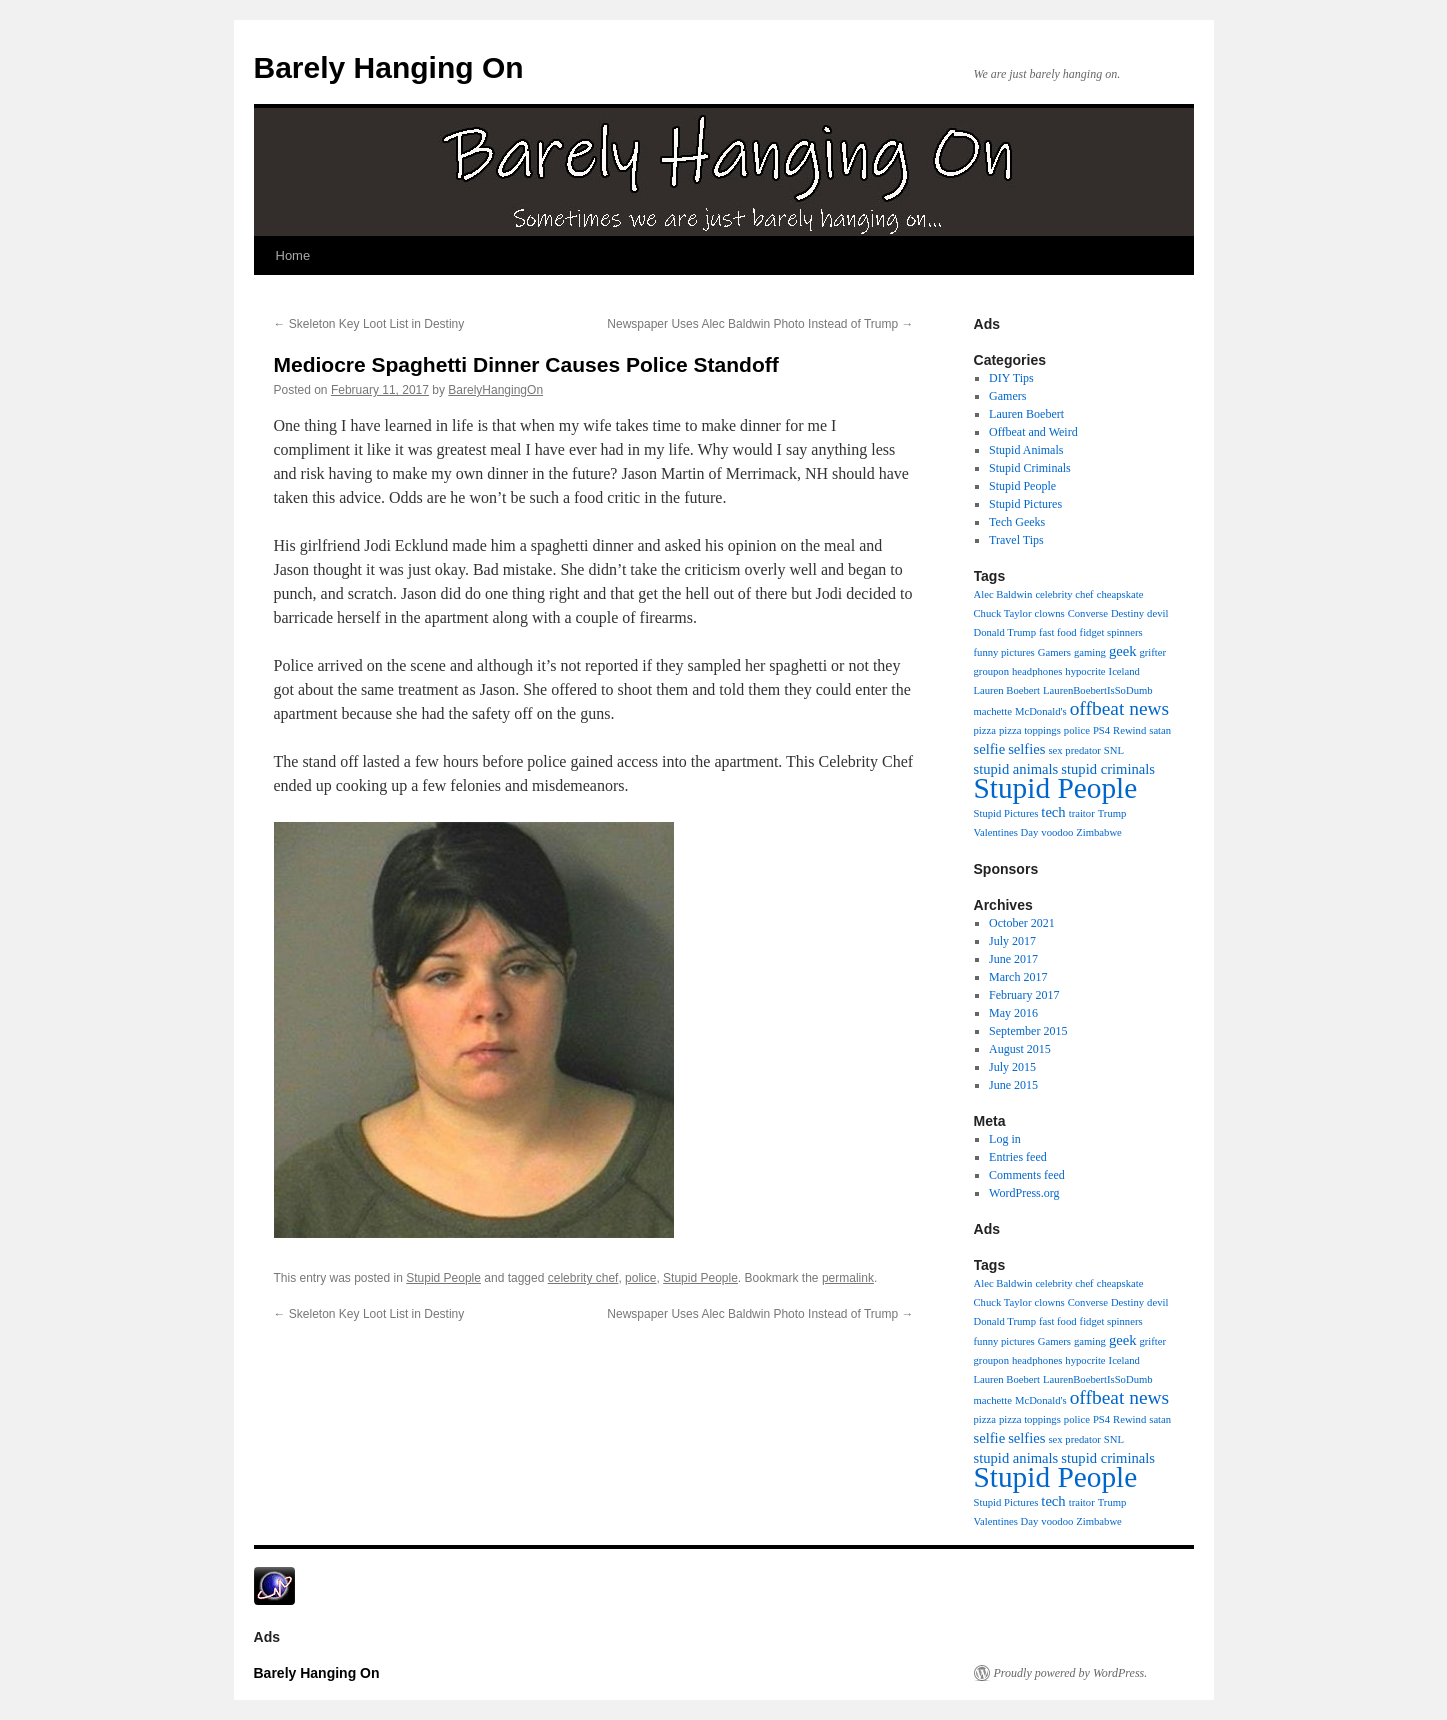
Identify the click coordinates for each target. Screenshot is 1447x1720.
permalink (848, 1278)
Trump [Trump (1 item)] (1112, 813)
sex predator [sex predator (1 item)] (1074, 750)
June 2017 (1013, 959)
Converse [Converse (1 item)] (1088, 613)
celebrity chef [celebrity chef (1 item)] (1064, 594)
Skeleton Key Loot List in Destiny (369, 324)
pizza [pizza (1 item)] (985, 730)
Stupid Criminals (1030, 468)
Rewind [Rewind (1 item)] (1129, 730)
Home (293, 255)
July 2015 (1012, 1067)
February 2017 (1024, 995)
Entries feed (1018, 1157)
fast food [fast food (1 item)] (1058, 632)
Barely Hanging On (389, 67)
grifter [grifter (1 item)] (1152, 652)
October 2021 (1022, 923)
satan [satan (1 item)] (1160, 730)
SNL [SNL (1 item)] (1114, 750)
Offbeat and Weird (1033, 432)
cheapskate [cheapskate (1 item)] (1120, 594)
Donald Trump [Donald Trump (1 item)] (1005, 632)
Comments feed (1027, 1175)
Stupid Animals (1026, 450)
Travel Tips (1016, 540)
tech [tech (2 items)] (1053, 812)
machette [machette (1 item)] (993, 711)
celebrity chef (583, 1278)
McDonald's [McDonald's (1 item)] (1041, 711)
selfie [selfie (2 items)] (990, 749)
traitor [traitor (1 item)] (1082, 813)
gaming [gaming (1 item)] (1090, 652)
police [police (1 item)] (1077, 730)
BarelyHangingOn (495, 390)
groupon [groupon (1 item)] (992, 671)
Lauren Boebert (1026, 414)
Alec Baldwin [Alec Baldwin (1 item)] (1003, 594)
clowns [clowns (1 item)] (1049, 613)
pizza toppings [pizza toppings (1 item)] (1030, 730)
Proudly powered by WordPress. (1071, 1673)
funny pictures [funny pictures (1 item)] (1004, 652)
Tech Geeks (1017, 522)
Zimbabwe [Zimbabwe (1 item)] (1099, 832)
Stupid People (443, 1278)
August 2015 (1020, 1049)
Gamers (1007, 396)
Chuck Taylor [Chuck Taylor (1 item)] (1003, 613)
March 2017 (1018, 977)
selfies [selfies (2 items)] (1026, 749)
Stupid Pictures (1025, 504)
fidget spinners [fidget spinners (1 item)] (1111, 632)
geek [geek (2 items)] (1123, 651)
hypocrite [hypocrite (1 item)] (1085, 671)
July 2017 (1012, 941)
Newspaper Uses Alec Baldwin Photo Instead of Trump (760, 324)
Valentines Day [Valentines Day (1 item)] (1006, 832)
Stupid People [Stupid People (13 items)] (1056, 788)
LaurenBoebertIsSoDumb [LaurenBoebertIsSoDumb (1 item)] (1098, 690)
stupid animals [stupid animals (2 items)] (1016, 769)
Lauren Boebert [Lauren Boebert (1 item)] (1007, 690)
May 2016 (1013, 1013)
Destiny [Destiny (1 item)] (1127, 613)
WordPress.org (1024, 1193)
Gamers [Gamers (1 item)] (1054, 652)
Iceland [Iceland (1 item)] (1124, 671)
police (640, 1278)
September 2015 (1028, 1031)
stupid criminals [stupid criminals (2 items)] (1108, 769)
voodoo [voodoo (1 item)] (1057, 832)
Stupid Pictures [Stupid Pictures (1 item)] (1006, 813)
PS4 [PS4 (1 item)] (1101, 730)
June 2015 (1013, 1085)
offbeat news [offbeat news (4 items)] (1120, 708)
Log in (1005, 1139)
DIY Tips (1011, 378)
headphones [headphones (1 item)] (1037, 671)
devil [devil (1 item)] (1157, 613)
